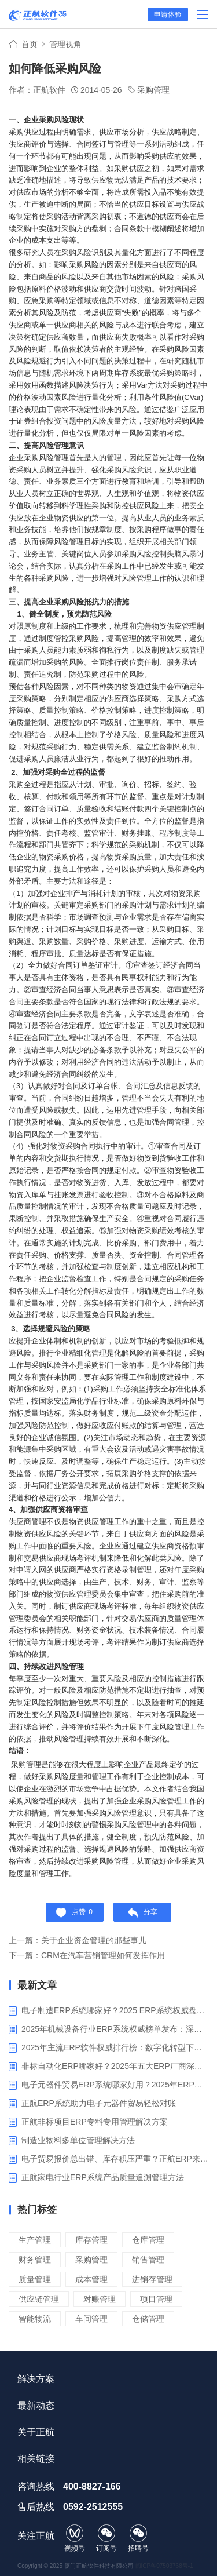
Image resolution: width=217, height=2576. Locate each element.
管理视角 (65, 44)
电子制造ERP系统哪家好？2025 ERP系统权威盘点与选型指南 (114, 2010)
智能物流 (35, 2318)
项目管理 (156, 2299)
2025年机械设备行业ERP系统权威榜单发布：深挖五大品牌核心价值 (114, 2029)
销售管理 (148, 2259)
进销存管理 (152, 2279)
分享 (142, 1913)
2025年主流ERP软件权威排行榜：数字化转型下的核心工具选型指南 (114, 2047)
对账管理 (99, 2299)
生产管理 (35, 2240)
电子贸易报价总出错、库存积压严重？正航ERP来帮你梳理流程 (114, 2158)
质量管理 (35, 2279)
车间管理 (91, 2318)
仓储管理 (148, 2318)
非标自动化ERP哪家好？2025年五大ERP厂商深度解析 (114, 2066)
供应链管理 (39, 2299)
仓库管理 (148, 2240)
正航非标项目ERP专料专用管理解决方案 (94, 2121)
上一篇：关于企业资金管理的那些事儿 (77, 1940)
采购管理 (153, 89)
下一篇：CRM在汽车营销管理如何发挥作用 (87, 1955)
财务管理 (35, 2259)
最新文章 (37, 1985)
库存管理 (91, 2240)
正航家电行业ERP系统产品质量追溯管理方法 (102, 2177)
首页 (29, 44)
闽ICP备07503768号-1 (164, 2566)
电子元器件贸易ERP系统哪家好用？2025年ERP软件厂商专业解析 (114, 2084)
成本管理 (91, 2279)
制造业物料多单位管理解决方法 (78, 2140)
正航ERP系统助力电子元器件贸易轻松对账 (98, 2103)
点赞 (74, 1913)
